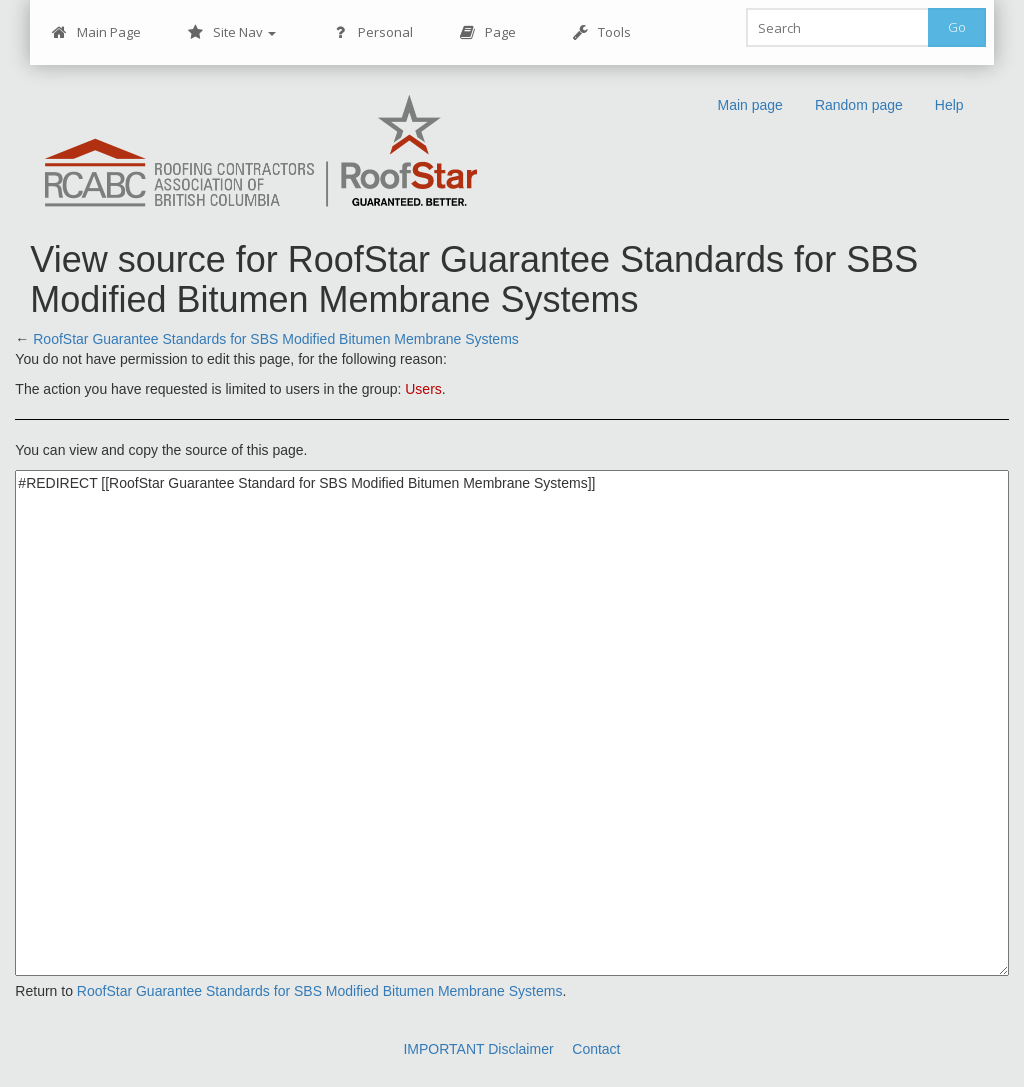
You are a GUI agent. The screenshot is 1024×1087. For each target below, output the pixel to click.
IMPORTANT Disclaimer (478, 1049)
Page (487, 32)
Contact (596, 1049)
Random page (859, 105)
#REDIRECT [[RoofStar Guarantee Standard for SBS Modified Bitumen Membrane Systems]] (511, 723)
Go (957, 27)
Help (949, 105)
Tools (601, 32)
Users (423, 389)
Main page (749, 105)
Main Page (96, 32)
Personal (372, 32)
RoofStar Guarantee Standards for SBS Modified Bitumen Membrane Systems (276, 339)
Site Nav (231, 32)
